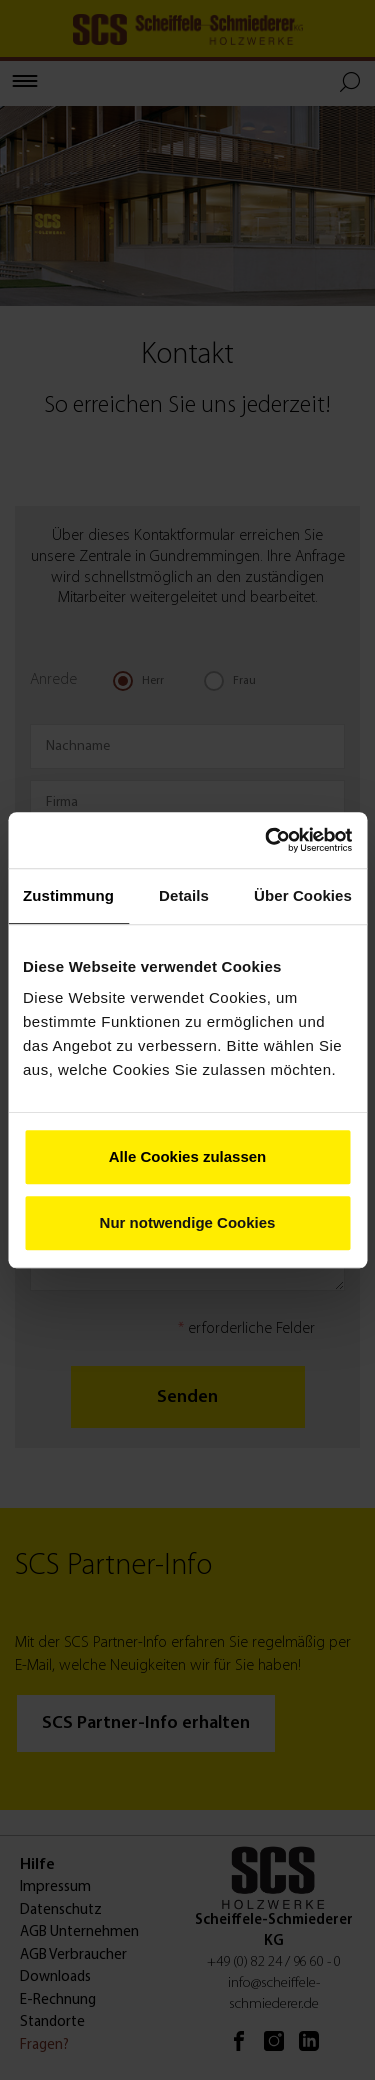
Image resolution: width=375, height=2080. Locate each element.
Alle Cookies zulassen (188, 1156)
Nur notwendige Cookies (188, 1222)
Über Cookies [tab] (303, 895)
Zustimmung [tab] (68, 895)
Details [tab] (184, 895)
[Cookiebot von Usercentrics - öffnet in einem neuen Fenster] (267, 840)
